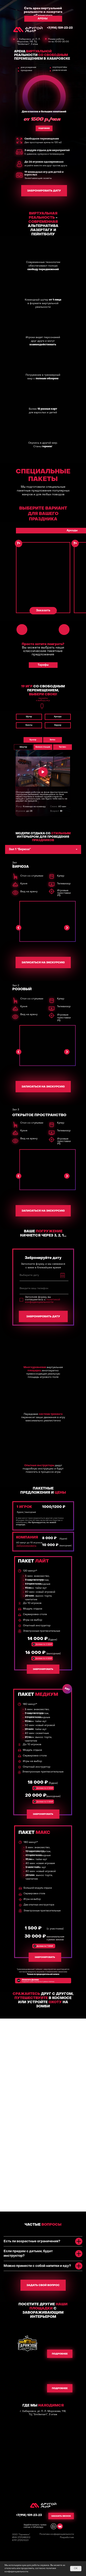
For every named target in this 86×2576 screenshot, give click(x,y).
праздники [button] (26, 70)
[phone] (44, 1288)
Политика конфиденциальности (56, 2534)
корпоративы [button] (60, 67)
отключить (10, 2568)
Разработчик (67, 2537)
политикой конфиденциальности (42, 1300)
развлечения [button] (60, 70)
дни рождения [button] (28, 67)
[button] (44, 190)
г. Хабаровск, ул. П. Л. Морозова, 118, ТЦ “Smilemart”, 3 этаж (28, 41)
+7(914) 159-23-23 (60, 28)
